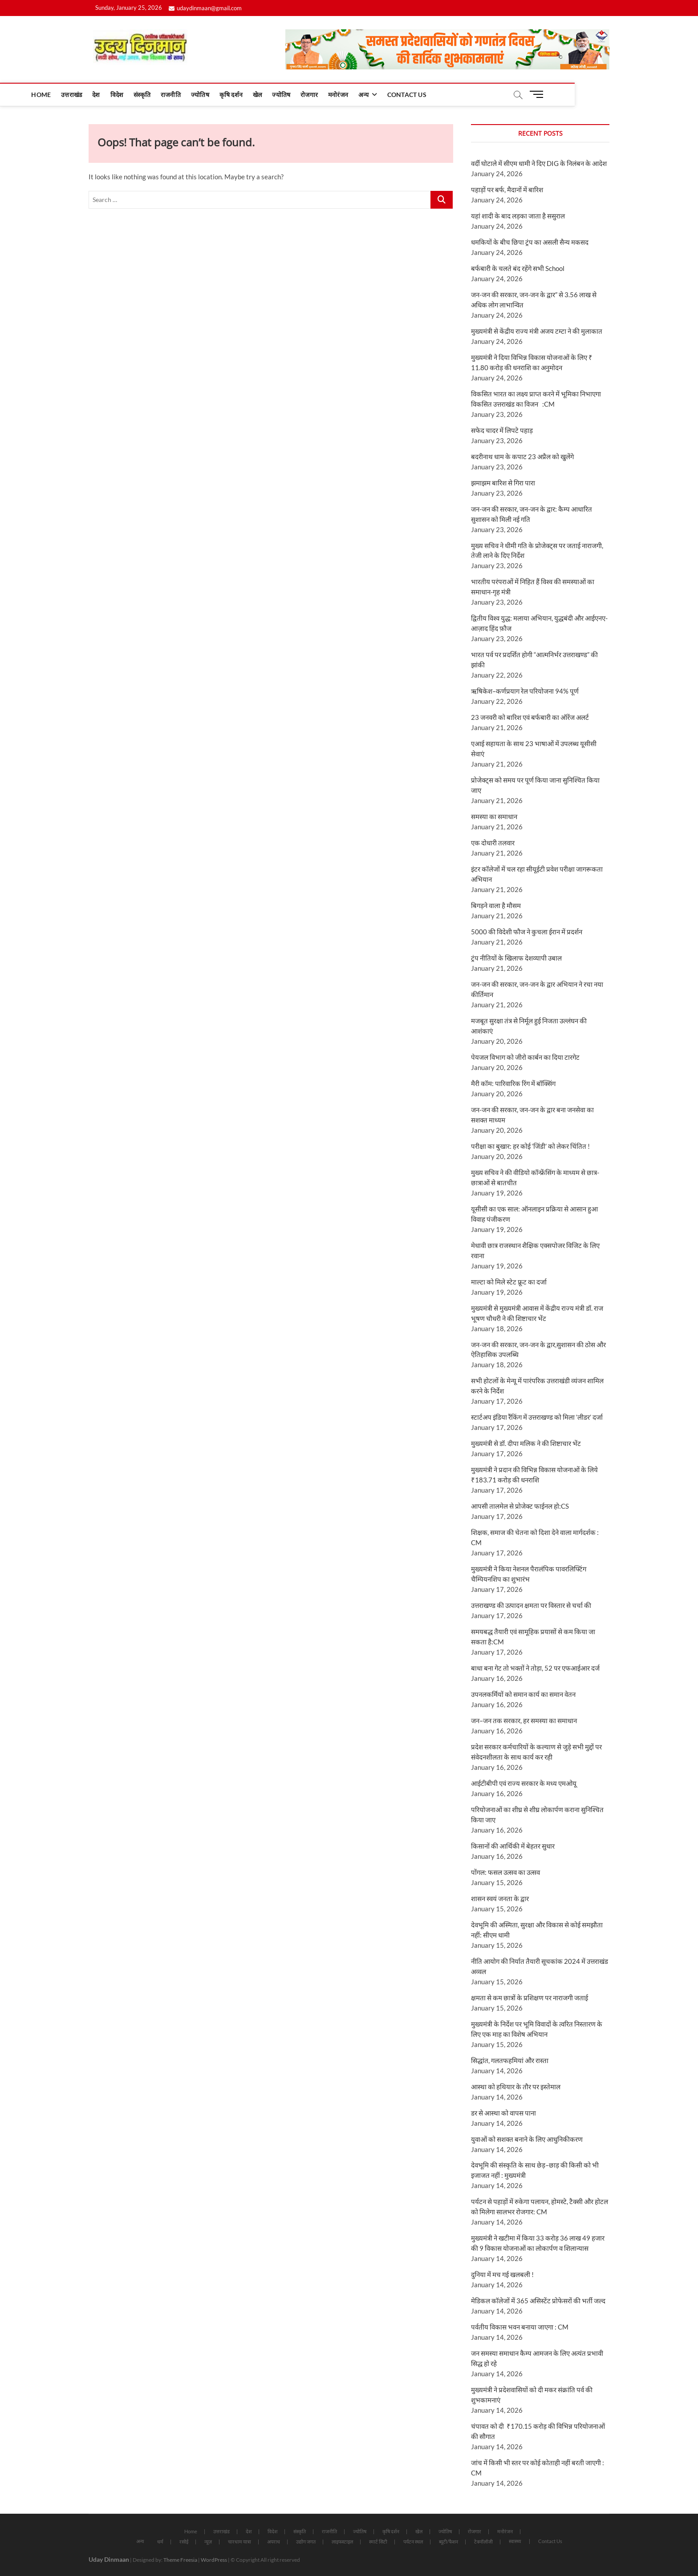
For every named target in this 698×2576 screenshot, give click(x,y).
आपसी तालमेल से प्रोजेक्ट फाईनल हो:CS (520, 1506)
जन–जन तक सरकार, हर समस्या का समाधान (524, 1720)
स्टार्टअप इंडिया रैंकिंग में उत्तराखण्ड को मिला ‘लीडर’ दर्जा (537, 1417)
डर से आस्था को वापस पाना (503, 2113)
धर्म (160, 2541)
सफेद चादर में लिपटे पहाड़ (502, 430)
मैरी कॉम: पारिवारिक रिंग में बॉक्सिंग (513, 1083)
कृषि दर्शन (292, 94)
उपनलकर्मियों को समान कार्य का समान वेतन (523, 1694)
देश (158, 94)
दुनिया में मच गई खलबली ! (502, 2274)
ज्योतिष (261, 94)
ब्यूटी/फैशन (448, 2541)
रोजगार (371, 94)
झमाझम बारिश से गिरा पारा (503, 483)
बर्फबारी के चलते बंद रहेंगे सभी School (517, 268)
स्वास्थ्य (515, 2541)
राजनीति (233, 94)
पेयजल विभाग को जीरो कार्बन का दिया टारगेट (525, 1057)
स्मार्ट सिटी (378, 2541)
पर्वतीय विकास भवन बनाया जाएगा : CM (519, 2327)
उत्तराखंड (133, 94)
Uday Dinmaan (109, 2559)
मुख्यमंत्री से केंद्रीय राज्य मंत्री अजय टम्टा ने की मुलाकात (536, 331)
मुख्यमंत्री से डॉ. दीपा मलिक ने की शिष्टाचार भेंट (526, 1443)
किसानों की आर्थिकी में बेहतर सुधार (513, 1846)
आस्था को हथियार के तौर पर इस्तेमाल (515, 2087)
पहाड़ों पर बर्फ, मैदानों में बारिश (507, 190)
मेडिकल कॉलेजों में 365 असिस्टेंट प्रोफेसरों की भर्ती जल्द (538, 2301)
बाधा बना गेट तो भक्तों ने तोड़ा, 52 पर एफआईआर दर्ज (535, 1668)
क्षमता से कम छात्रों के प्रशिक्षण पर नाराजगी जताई (529, 1998)
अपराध (273, 2541)
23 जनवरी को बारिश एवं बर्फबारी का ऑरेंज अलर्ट (530, 717)
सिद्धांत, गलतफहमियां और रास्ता (509, 2060)
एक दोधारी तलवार (493, 843)
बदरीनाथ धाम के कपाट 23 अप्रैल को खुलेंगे (522, 456)
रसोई (183, 2541)
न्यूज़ (208, 2541)
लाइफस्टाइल (342, 2541)
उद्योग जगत (306, 2541)
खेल (318, 94)
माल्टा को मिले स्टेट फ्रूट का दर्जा (509, 1282)
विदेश (178, 94)
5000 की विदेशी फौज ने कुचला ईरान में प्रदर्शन (526, 932)
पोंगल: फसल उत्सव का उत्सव (505, 1872)
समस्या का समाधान (495, 816)
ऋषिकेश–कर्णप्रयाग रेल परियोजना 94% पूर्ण (525, 691)
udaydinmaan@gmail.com (205, 8)
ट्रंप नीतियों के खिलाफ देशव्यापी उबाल (516, 958)
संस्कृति (203, 94)
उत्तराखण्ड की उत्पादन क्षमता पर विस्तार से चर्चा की (531, 1605)
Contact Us (468, 94)
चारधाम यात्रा (239, 2541)
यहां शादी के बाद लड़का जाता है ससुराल (518, 216)
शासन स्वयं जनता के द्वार (500, 1898)
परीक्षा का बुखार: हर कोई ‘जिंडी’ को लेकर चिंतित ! (530, 1146)
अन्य (425, 94)
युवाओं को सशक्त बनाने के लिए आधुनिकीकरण (527, 2139)
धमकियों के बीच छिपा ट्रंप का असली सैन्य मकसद (529, 242)
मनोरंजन (400, 94)
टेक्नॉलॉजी (483, 2541)
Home (103, 94)
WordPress (214, 2559)
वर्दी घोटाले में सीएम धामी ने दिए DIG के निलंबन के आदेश (539, 163)
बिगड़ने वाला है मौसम (496, 905)
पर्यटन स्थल (413, 2541)
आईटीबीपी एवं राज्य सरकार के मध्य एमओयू (523, 1783)
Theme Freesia (180, 2559)
